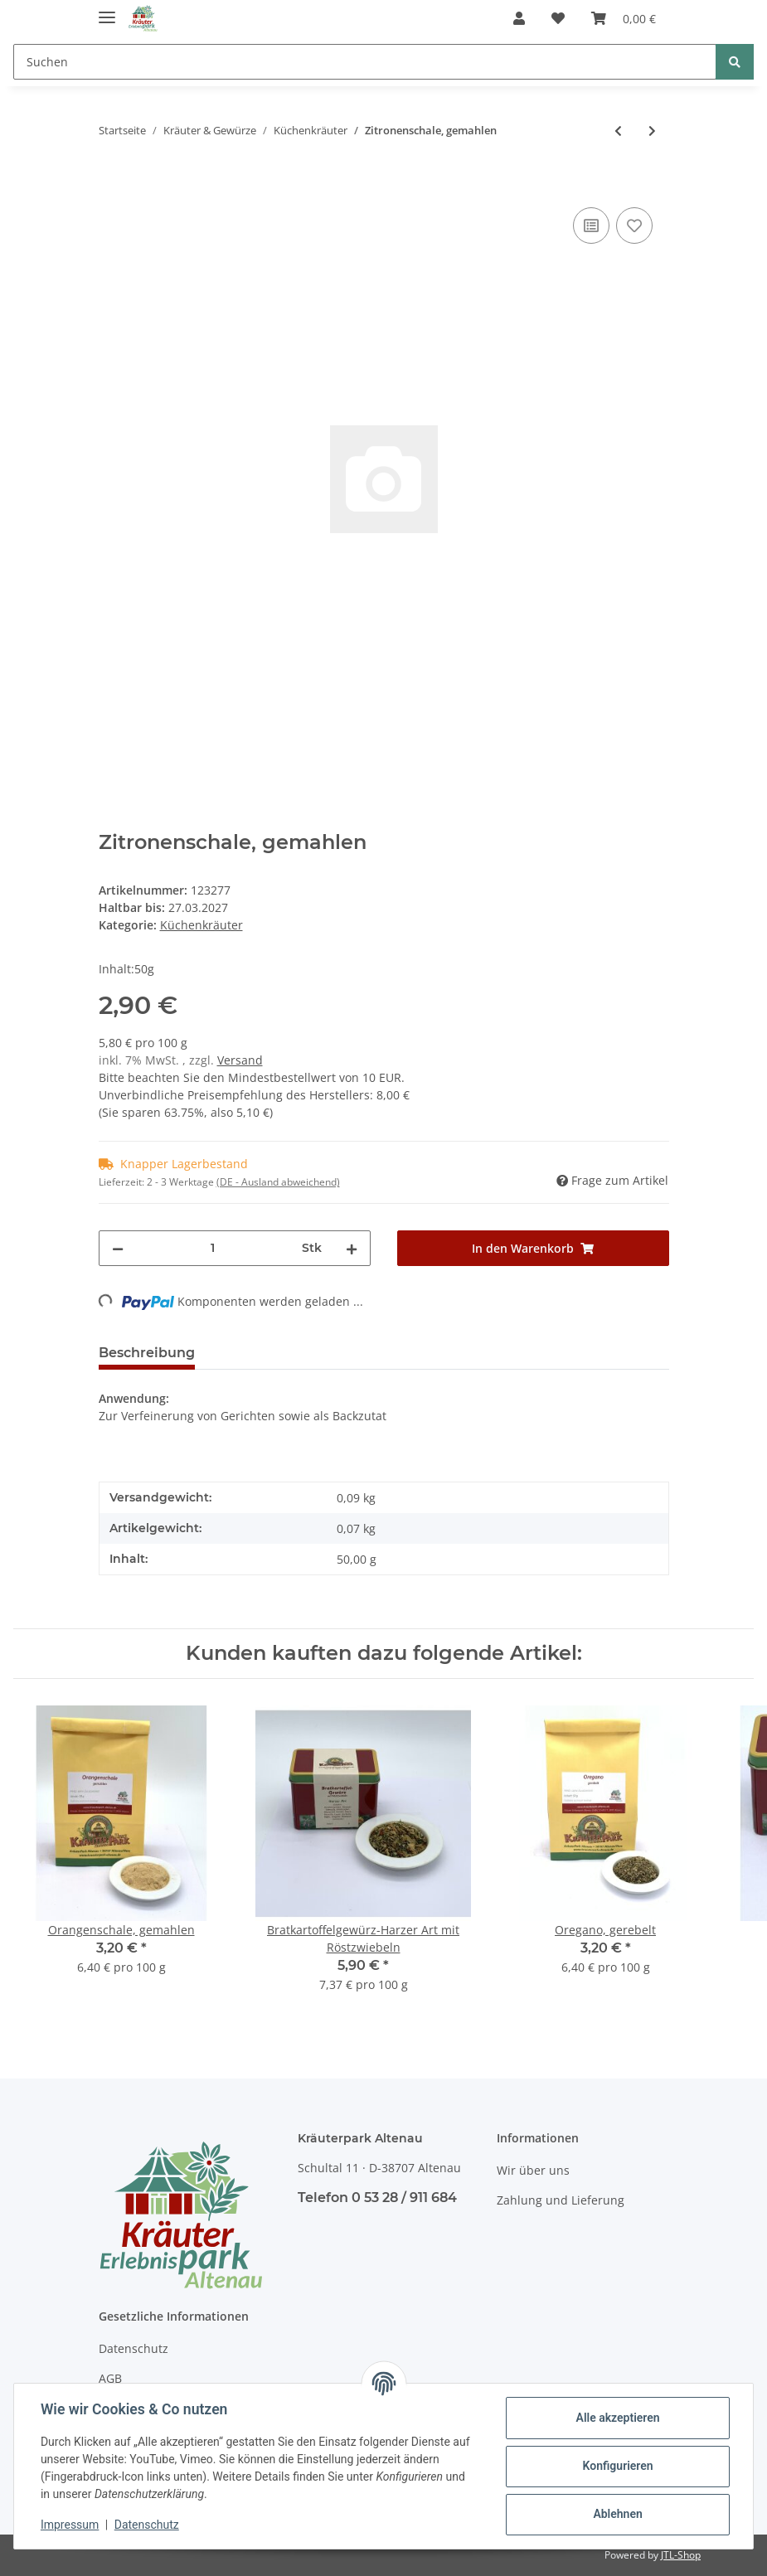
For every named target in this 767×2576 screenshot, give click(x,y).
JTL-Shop (681, 2555)
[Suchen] (364, 62)
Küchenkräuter (201, 925)
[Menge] (212, 1248)
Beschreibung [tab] (147, 1353)
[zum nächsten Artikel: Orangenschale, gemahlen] (652, 130)
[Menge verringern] (118, 1248)
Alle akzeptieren (617, 2417)
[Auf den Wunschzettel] (634, 225)
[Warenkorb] (623, 18)
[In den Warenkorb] (112, 185)
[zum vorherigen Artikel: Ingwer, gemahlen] (618, 130)
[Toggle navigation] (107, 10)
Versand (240, 1060)
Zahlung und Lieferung (560, 2200)
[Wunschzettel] (558, 18)
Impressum (70, 2524)
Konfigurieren (617, 2465)
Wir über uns (533, 2170)
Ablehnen (617, 2513)
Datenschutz (133, 2348)
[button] (519, 18)
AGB (110, 2378)
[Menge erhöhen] (351, 1248)
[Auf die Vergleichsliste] (591, 225)
